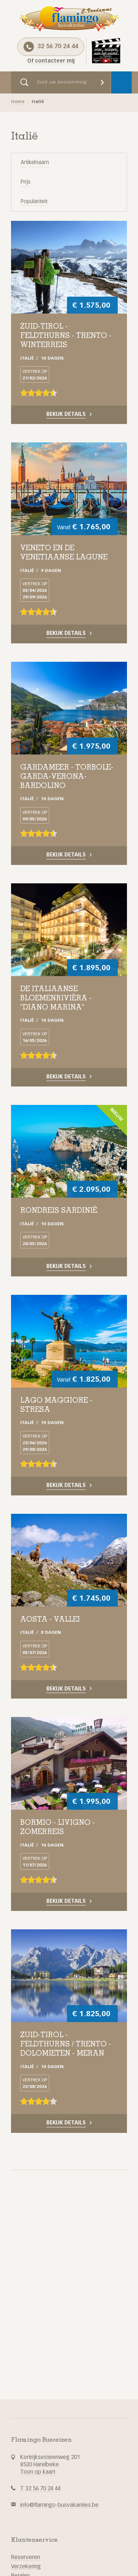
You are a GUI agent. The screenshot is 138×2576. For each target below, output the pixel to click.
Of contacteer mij (51, 61)
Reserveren (25, 2557)
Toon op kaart (37, 2472)
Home (18, 102)
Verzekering (26, 2566)
